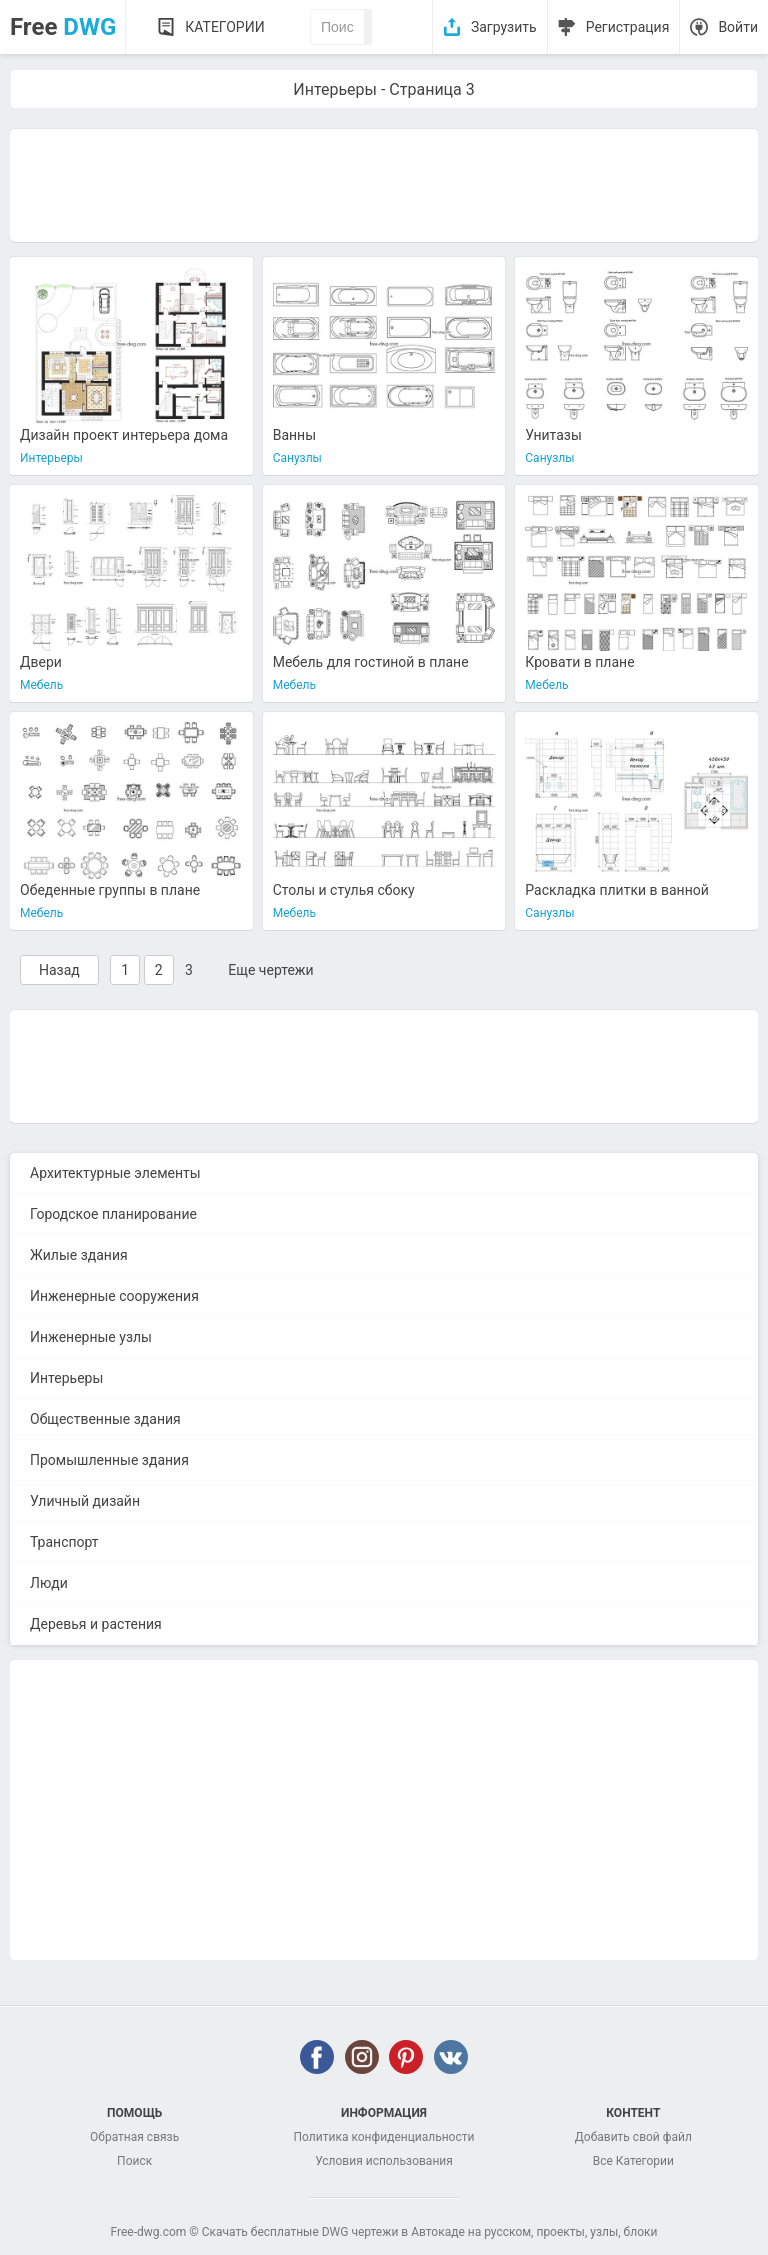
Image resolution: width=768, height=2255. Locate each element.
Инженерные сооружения (114, 1296)
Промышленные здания (109, 1460)
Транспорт (64, 1542)
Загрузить (504, 27)
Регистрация (628, 27)
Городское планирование (113, 1214)
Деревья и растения (96, 1624)
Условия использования (384, 2161)
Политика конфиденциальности (384, 2137)
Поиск (134, 2161)
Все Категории (633, 2161)
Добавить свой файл (633, 2137)
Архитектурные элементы (115, 1173)
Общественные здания (105, 1419)
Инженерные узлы (91, 1337)
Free (63, 27)
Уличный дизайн (85, 1501)
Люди (49, 1583)
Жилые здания (79, 1255)
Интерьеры (66, 1378)
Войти (738, 27)
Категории (224, 27)
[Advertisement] (384, 184)
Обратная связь (134, 2137)
